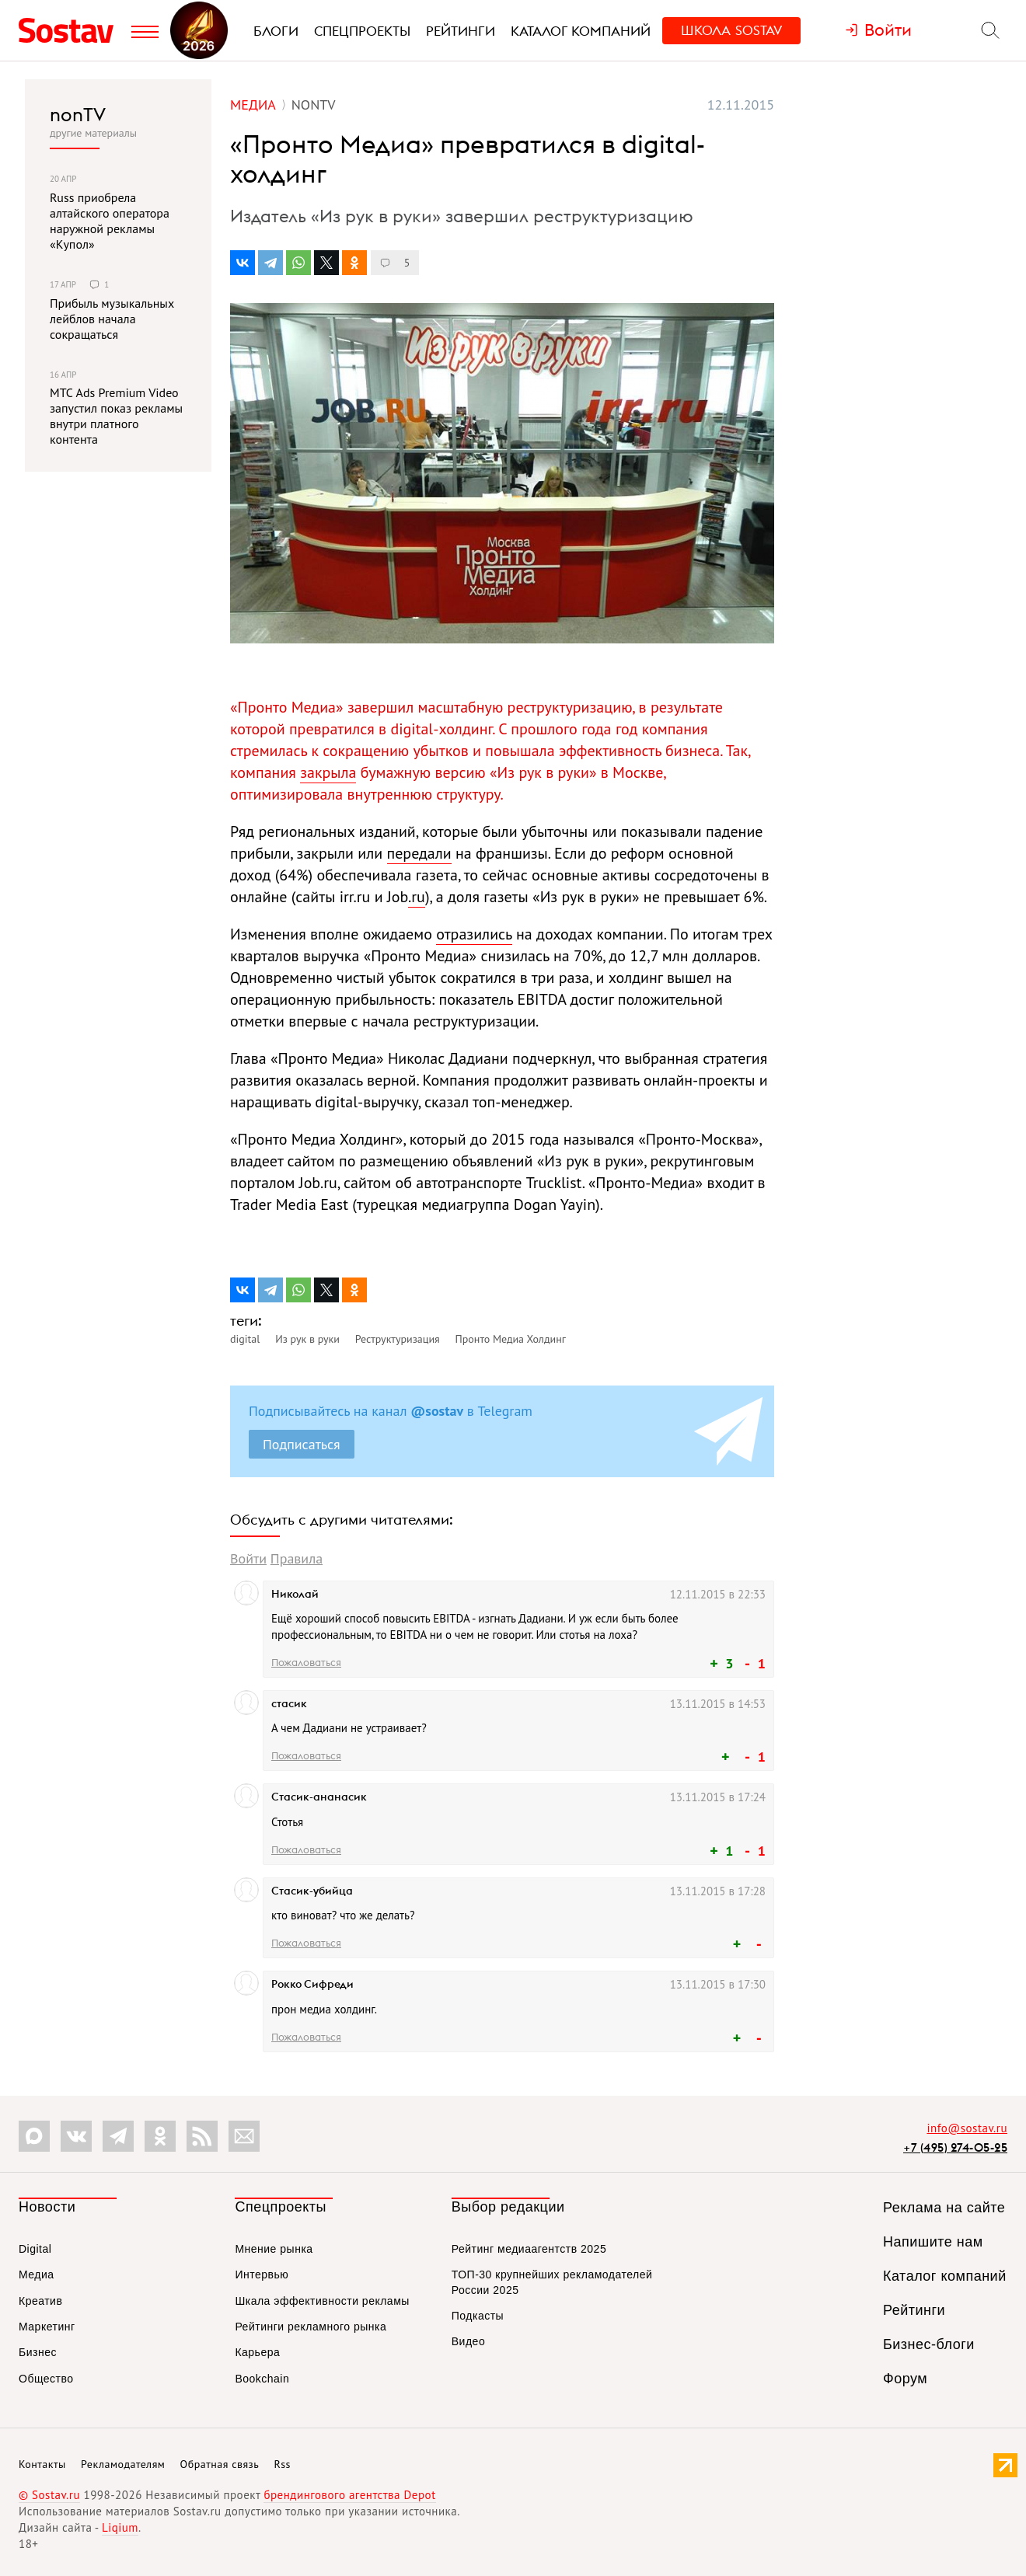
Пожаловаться (306, 1662)
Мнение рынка (273, 2249)
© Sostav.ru (49, 2494)
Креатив (40, 2301)
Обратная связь (220, 2464)
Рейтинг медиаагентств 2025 (529, 2249)
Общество (46, 2378)
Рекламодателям (123, 2464)
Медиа (36, 2274)
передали (419, 853)
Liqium (120, 2527)
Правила (296, 1558)
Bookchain (262, 2378)
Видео (468, 2341)
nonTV (78, 114)
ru (418, 897)
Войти (248, 1558)
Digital (35, 2249)
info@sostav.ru (967, 2128)
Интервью (261, 2274)
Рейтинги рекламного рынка (310, 2326)
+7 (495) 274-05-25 (955, 2147)
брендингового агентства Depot (349, 2494)
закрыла (328, 772)
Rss (282, 2464)
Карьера (257, 2352)
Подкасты (478, 2315)
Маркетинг (47, 2326)
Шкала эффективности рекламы (322, 2301)
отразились (473, 934)
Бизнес (38, 2352)
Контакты (42, 2464)
